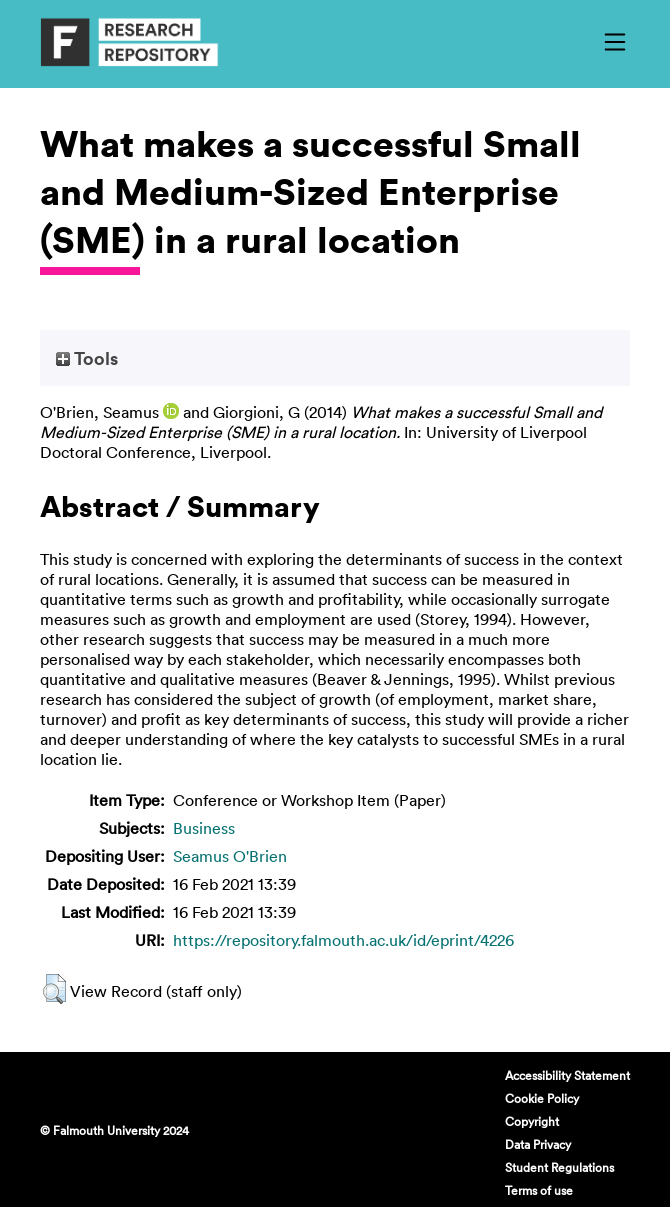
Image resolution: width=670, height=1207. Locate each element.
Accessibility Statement (567, 1075)
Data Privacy (538, 1144)
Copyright (532, 1121)
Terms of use (539, 1190)
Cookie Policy (542, 1098)
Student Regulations (559, 1167)
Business (204, 828)
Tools (87, 358)
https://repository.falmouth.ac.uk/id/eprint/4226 (343, 940)
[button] (54, 989)
